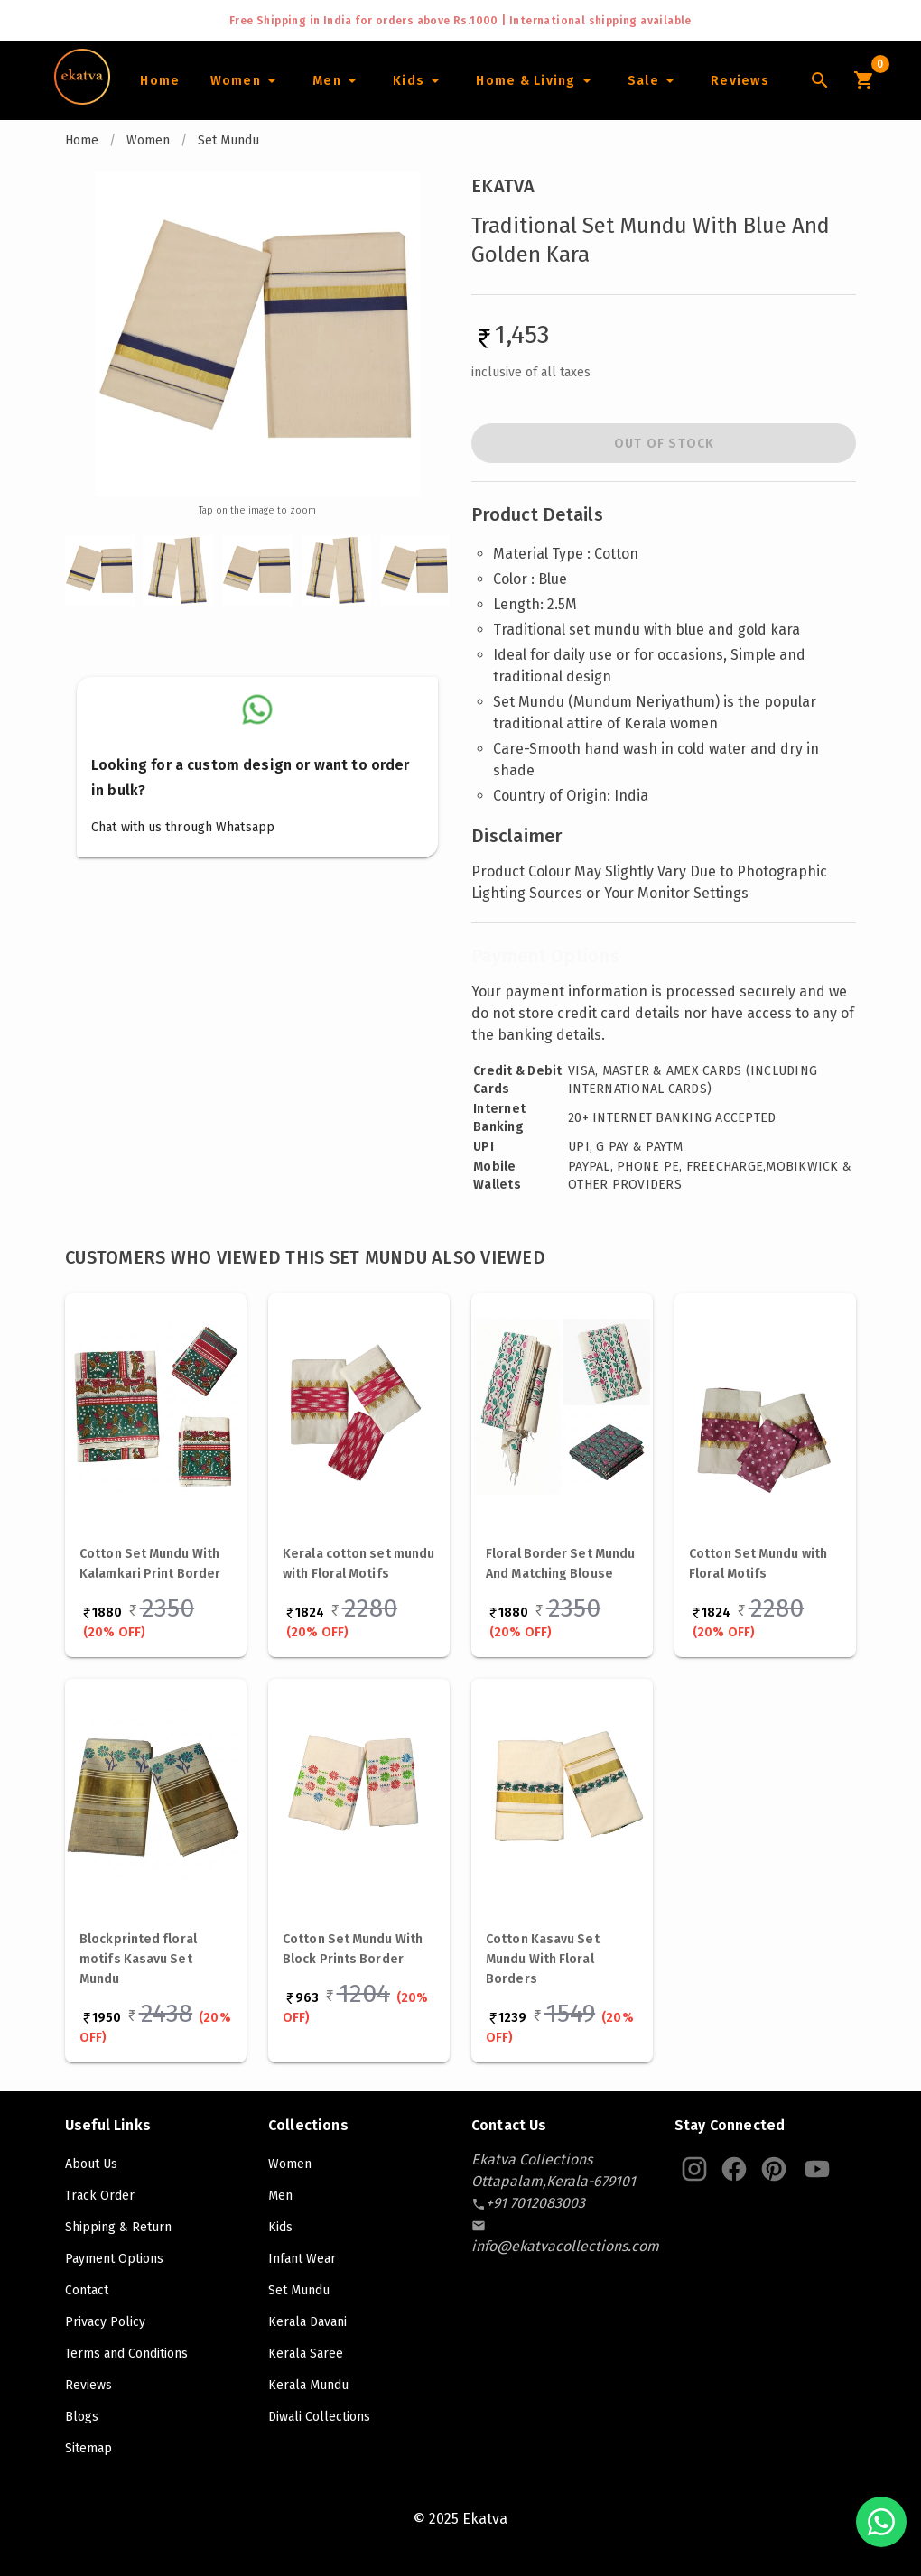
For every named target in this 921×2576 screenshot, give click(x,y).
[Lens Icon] (820, 80)
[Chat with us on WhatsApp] (881, 2522)
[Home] (159, 80)
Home (81, 140)
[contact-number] (535, 2202)
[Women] (245, 80)
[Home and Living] (536, 80)
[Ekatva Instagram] (694, 2169)
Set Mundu (228, 140)
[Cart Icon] (863, 80)
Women (148, 140)
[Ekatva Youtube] (817, 2169)
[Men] (337, 80)
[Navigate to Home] (82, 98)
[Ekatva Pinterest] (774, 2169)
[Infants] (418, 80)
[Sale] (653, 80)
